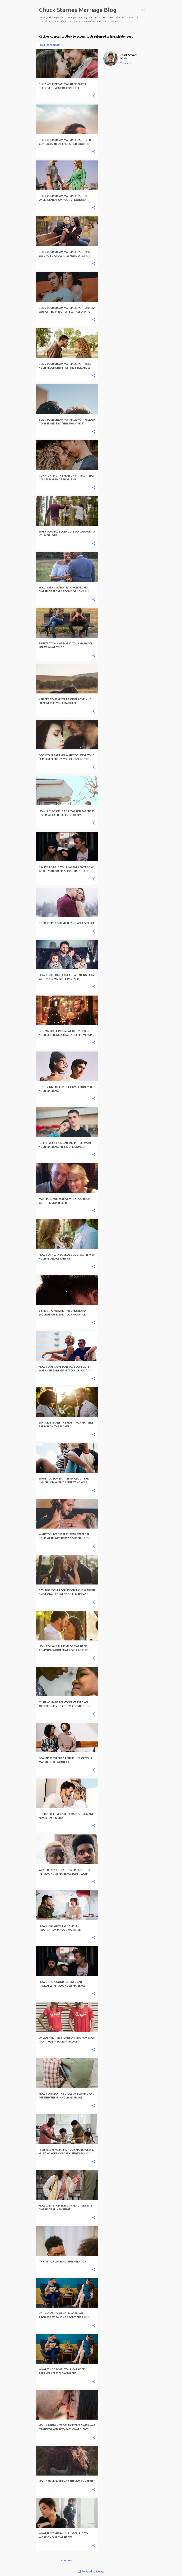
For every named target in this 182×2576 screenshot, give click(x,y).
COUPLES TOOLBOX (50, 45)
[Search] (144, 10)
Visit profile (126, 63)
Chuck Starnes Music (128, 57)
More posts (67, 2561)
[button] (94, 96)
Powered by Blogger (91, 2571)
